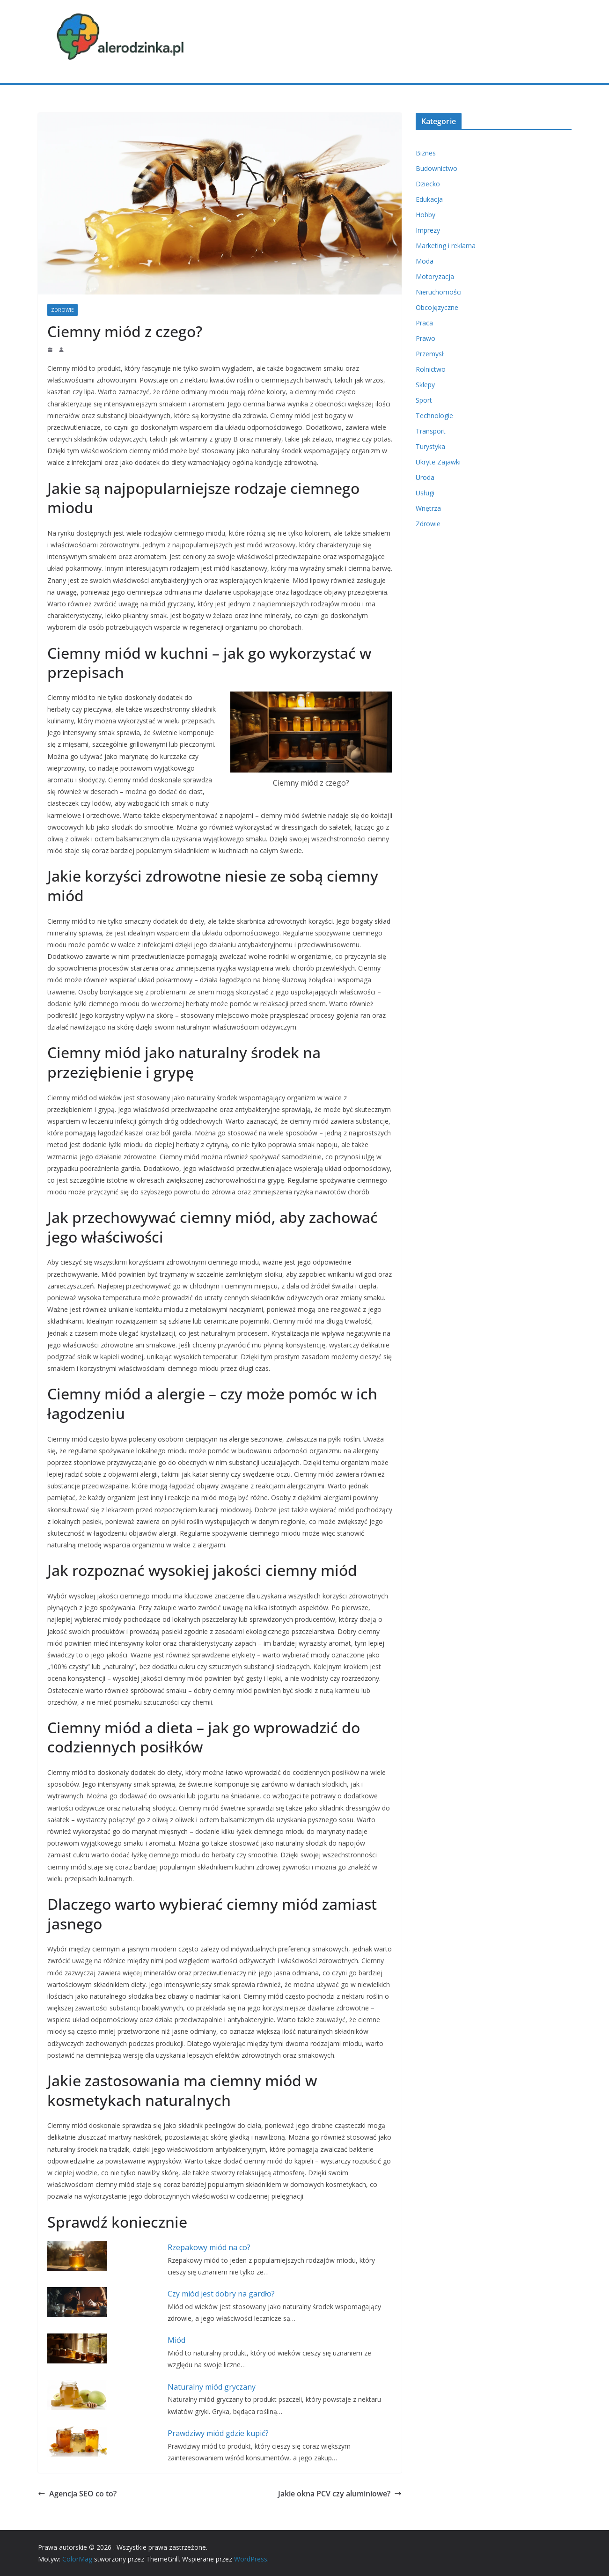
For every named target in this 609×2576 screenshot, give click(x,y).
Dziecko (428, 183)
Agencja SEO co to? (77, 2493)
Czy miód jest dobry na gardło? (221, 2294)
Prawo (425, 338)
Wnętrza (428, 508)
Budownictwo (436, 168)
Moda (424, 261)
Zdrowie (62, 310)
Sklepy (425, 384)
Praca (424, 322)
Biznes (426, 152)
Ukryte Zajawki (438, 461)
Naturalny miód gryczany (212, 2387)
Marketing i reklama (446, 245)
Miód (176, 2340)
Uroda (425, 477)
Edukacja (429, 199)
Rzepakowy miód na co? (209, 2247)
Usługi (425, 492)
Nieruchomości (439, 291)
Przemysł (430, 353)
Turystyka (430, 446)
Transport (431, 431)
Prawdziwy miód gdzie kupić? (218, 2433)
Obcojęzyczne (437, 307)
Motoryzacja (435, 276)
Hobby (425, 214)
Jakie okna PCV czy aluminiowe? (340, 2493)
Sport (424, 400)
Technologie (434, 415)
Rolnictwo (431, 369)
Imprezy (428, 230)
